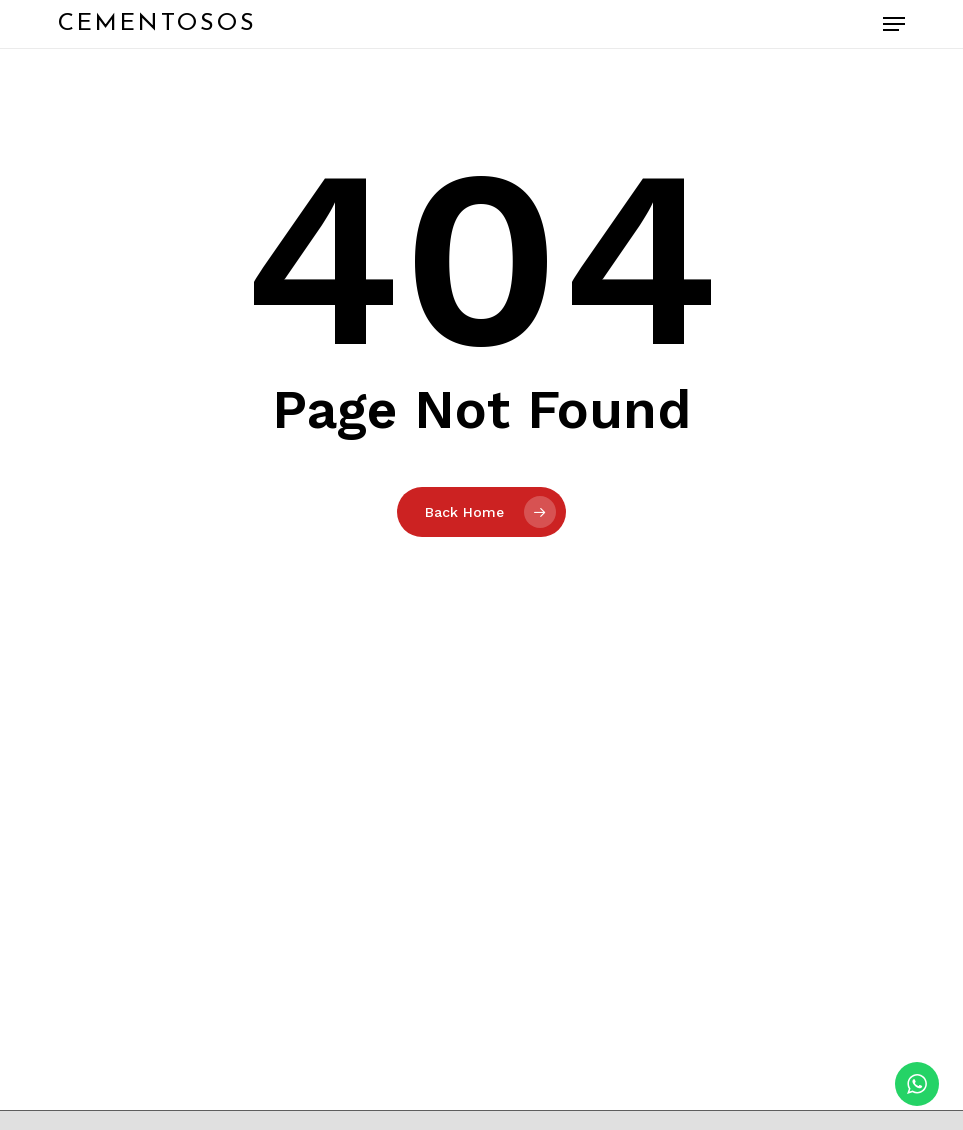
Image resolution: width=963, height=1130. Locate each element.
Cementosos (157, 24)
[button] (894, 24)
